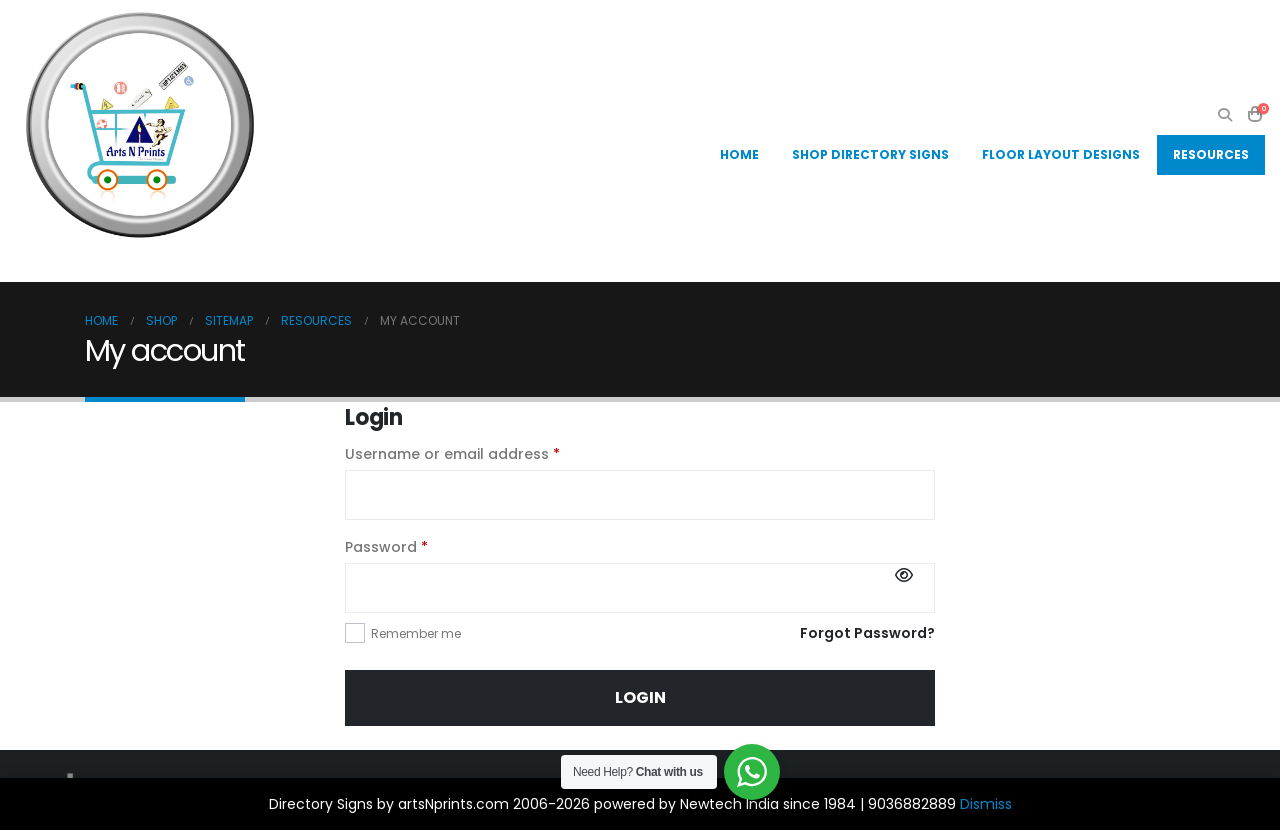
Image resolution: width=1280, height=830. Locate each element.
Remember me (416, 633)
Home (739, 154)
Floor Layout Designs (1061, 154)
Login (640, 697)
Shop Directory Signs (870, 154)
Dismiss (986, 804)
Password (418, 546)
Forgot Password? (867, 633)
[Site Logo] (140, 125)
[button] (1224, 115)
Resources (1211, 154)
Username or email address (484, 453)
